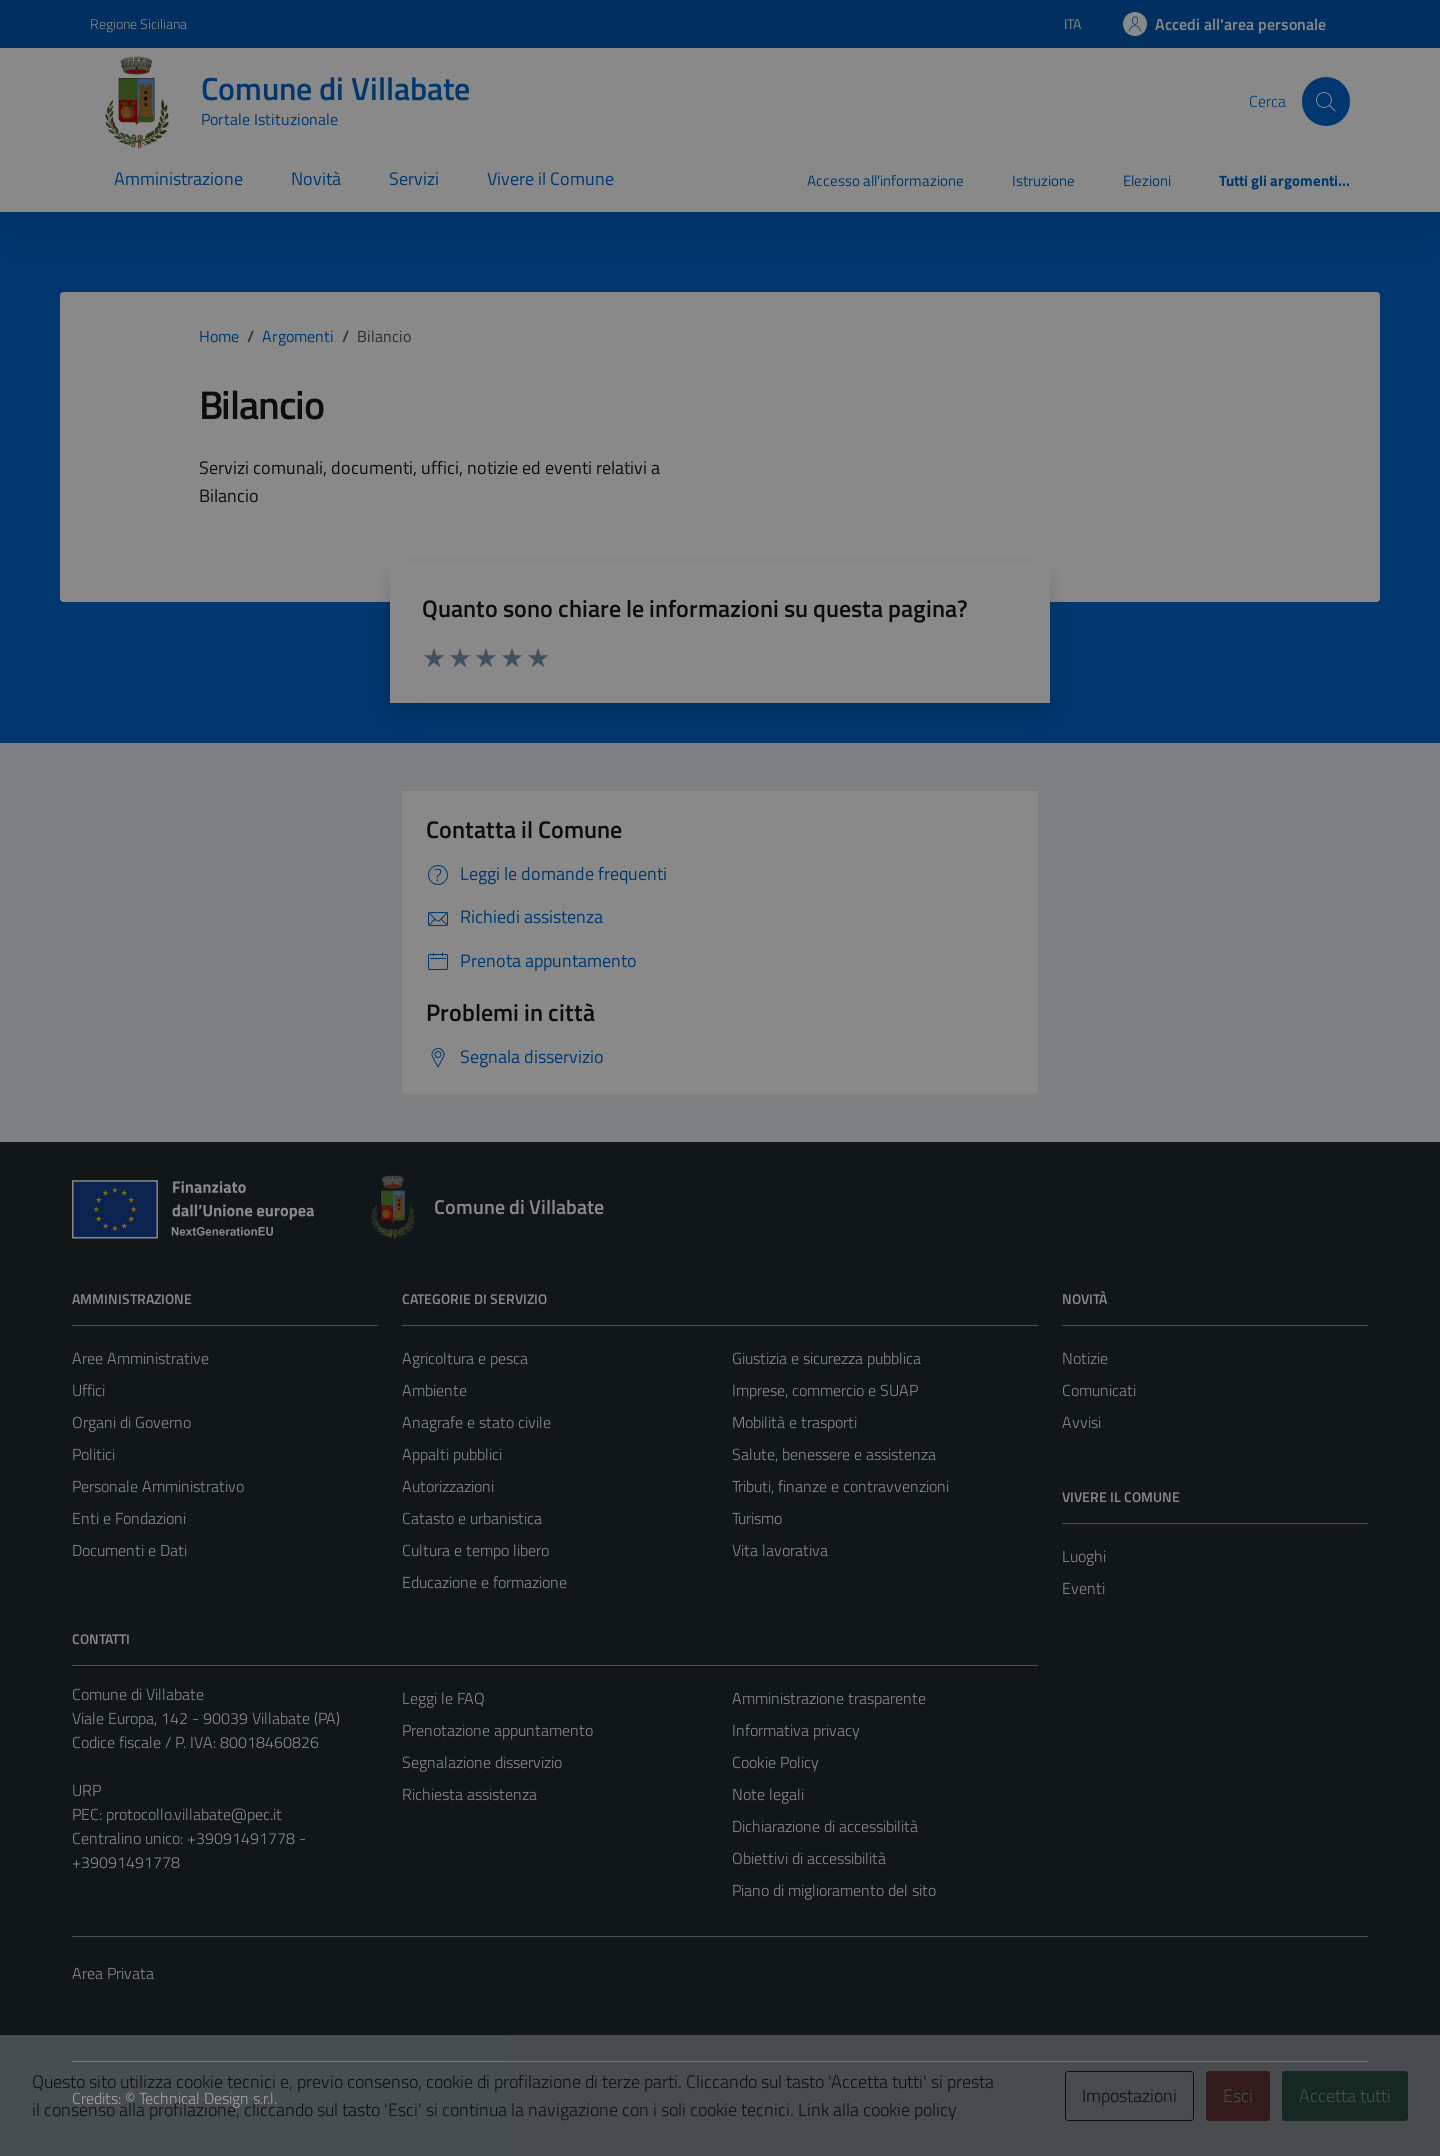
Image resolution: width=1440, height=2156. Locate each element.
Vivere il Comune (550, 178)
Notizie (1085, 1358)
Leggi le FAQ (443, 1698)
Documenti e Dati (129, 1550)
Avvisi (1081, 1422)
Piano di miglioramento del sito (834, 1890)
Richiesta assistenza (469, 1794)
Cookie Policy (775, 1762)
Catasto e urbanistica (472, 1518)
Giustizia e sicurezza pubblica (826, 1358)
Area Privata (113, 1973)
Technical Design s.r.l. (208, 2098)
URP (86, 1790)
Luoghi (1084, 1556)
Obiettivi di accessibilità (809, 1858)
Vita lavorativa (780, 1550)
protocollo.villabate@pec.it (194, 1814)
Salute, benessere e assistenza (834, 1454)
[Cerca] (1326, 101)
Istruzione (1043, 180)
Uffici (88, 1390)
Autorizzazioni (448, 1486)
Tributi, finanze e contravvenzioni (840, 1486)
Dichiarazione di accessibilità (825, 1826)
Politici (93, 1454)
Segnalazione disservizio (482, 1762)
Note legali (768, 1794)
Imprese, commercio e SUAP (825, 1390)
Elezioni (1147, 180)
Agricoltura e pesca (465, 1358)
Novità (316, 178)
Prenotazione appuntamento (497, 1730)
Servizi (414, 178)
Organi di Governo (131, 1422)
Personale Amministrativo (158, 1486)
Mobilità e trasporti (794, 1422)
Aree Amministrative (140, 1358)
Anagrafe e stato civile (476, 1422)
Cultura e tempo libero (475, 1550)
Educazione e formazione (484, 1582)
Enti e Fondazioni (129, 1518)
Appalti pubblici (452, 1454)
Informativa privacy (796, 1730)
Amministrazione (178, 178)
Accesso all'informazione (885, 180)
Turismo (757, 1518)
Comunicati (1099, 1390)
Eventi (1083, 1588)
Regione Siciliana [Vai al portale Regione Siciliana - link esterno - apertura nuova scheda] (138, 23)
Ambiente (434, 1390)
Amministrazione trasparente (829, 1698)
